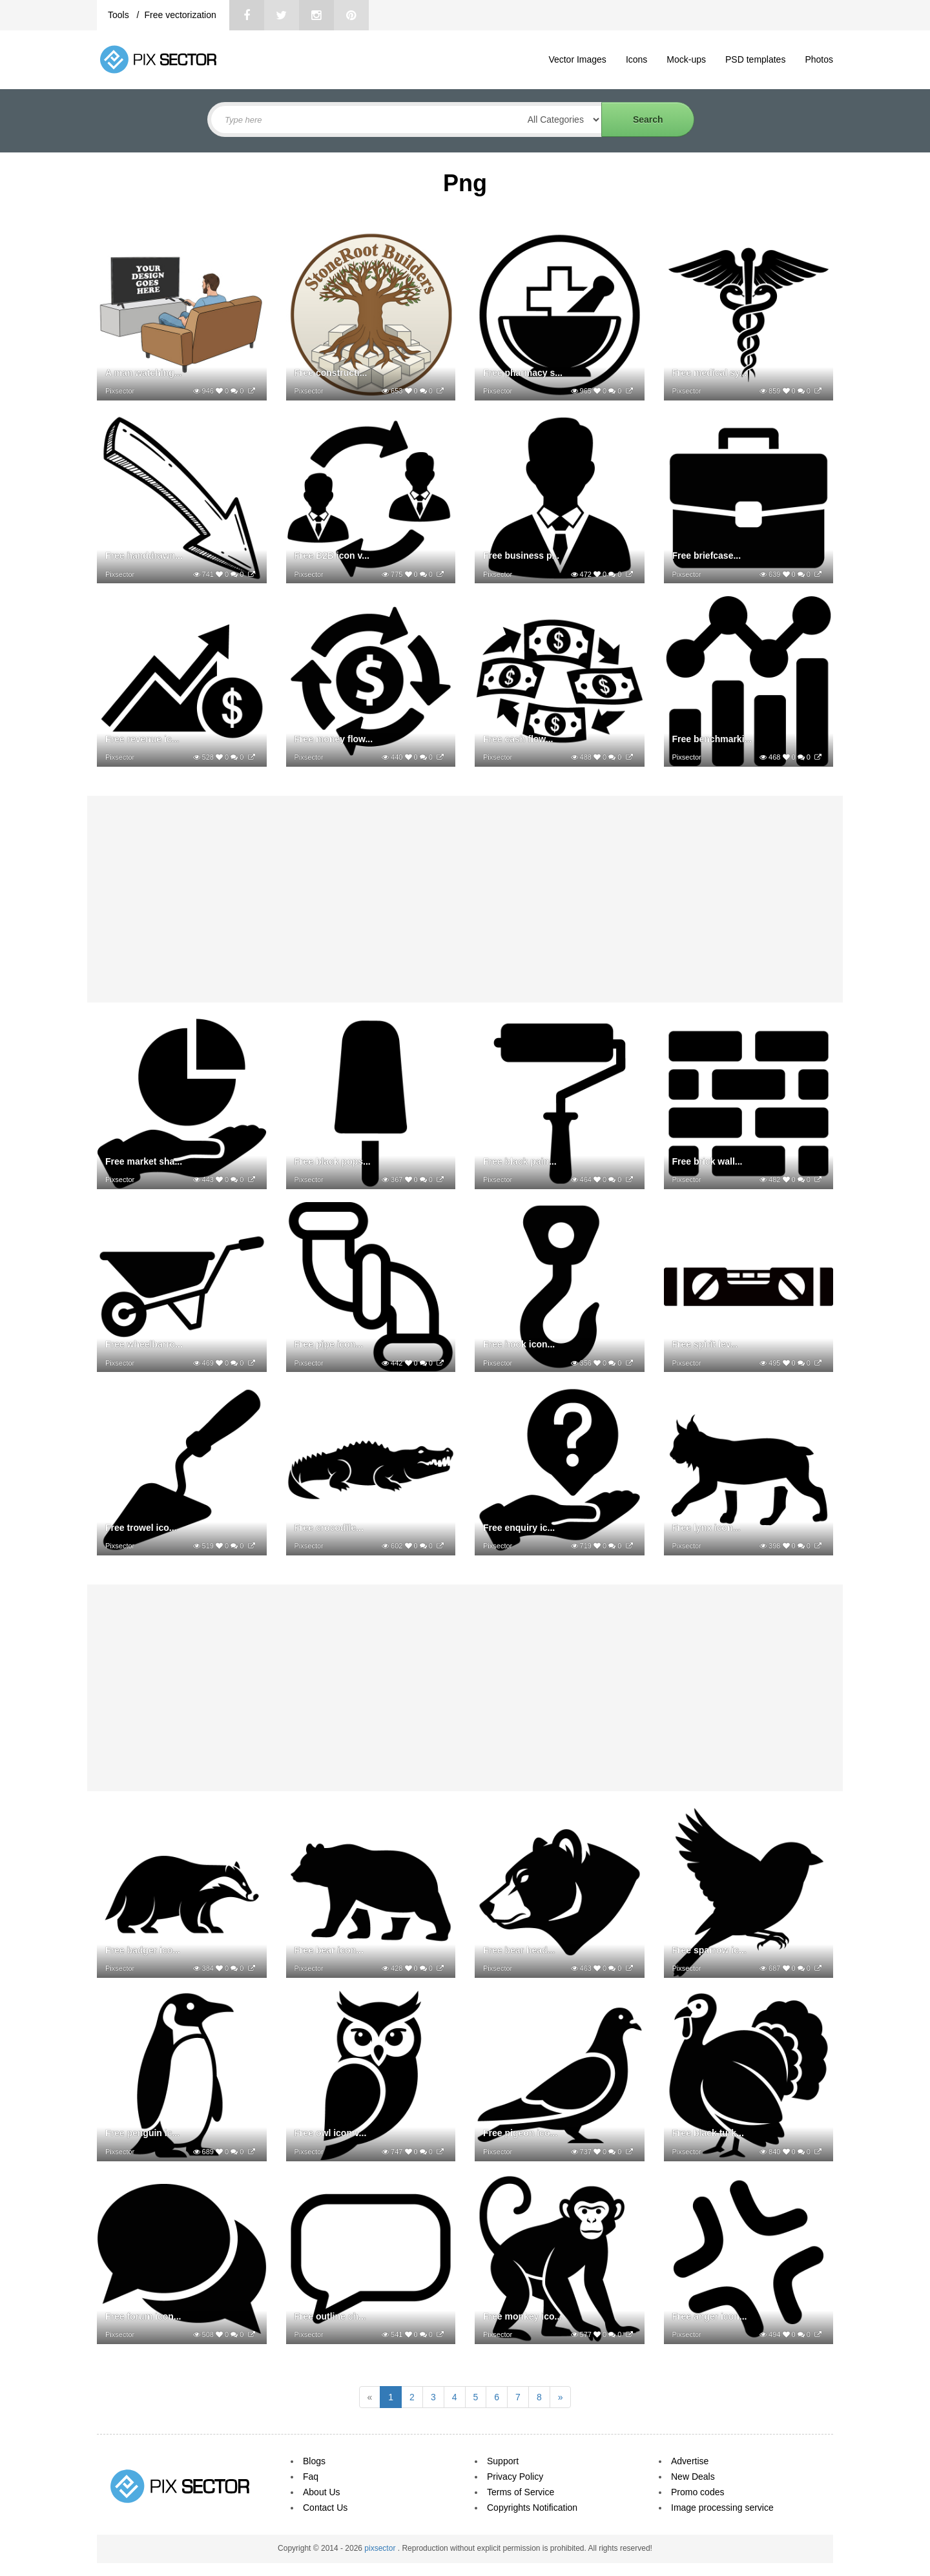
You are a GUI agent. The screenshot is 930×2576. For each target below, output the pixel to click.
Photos (819, 59)
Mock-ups (686, 59)
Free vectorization (180, 15)
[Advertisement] (465, 899)
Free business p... (521, 555)
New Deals (693, 2476)
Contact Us (325, 2507)
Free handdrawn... (144, 555)
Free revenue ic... (142, 739)
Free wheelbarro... (144, 1344)
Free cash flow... (518, 739)
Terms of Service (520, 2492)
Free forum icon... (143, 2316)
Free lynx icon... (706, 1527)
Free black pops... (332, 1161)
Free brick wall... (707, 1161)
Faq (310, 2476)
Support (503, 2461)
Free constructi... (330, 373)
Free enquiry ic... (519, 1527)
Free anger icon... (709, 2316)
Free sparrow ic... (709, 1950)
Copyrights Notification (532, 2507)
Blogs (314, 2461)
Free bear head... (519, 1950)
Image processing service (722, 2507)
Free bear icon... (329, 1950)
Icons (636, 59)
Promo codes (697, 2492)
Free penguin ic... (142, 2133)
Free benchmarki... (712, 739)
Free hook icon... (519, 1344)
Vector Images (577, 59)
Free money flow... (333, 739)
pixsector (380, 2548)
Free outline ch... (330, 2316)
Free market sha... (143, 1161)
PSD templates (755, 59)
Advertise (689, 2461)
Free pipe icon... (329, 1344)
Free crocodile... (329, 1527)
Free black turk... (708, 2133)
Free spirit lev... (705, 1344)
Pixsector (119, 391)
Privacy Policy (515, 2476)
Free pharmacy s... (523, 373)
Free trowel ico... (140, 1527)
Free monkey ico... (522, 2316)
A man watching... (143, 373)
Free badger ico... (142, 1950)
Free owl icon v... (330, 2133)
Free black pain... (520, 1161)
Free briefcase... (706, 555)
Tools (120, 15)
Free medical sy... (709, 373)
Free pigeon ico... (520, 2133)
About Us (321, 2492)
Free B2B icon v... (331, 555)
